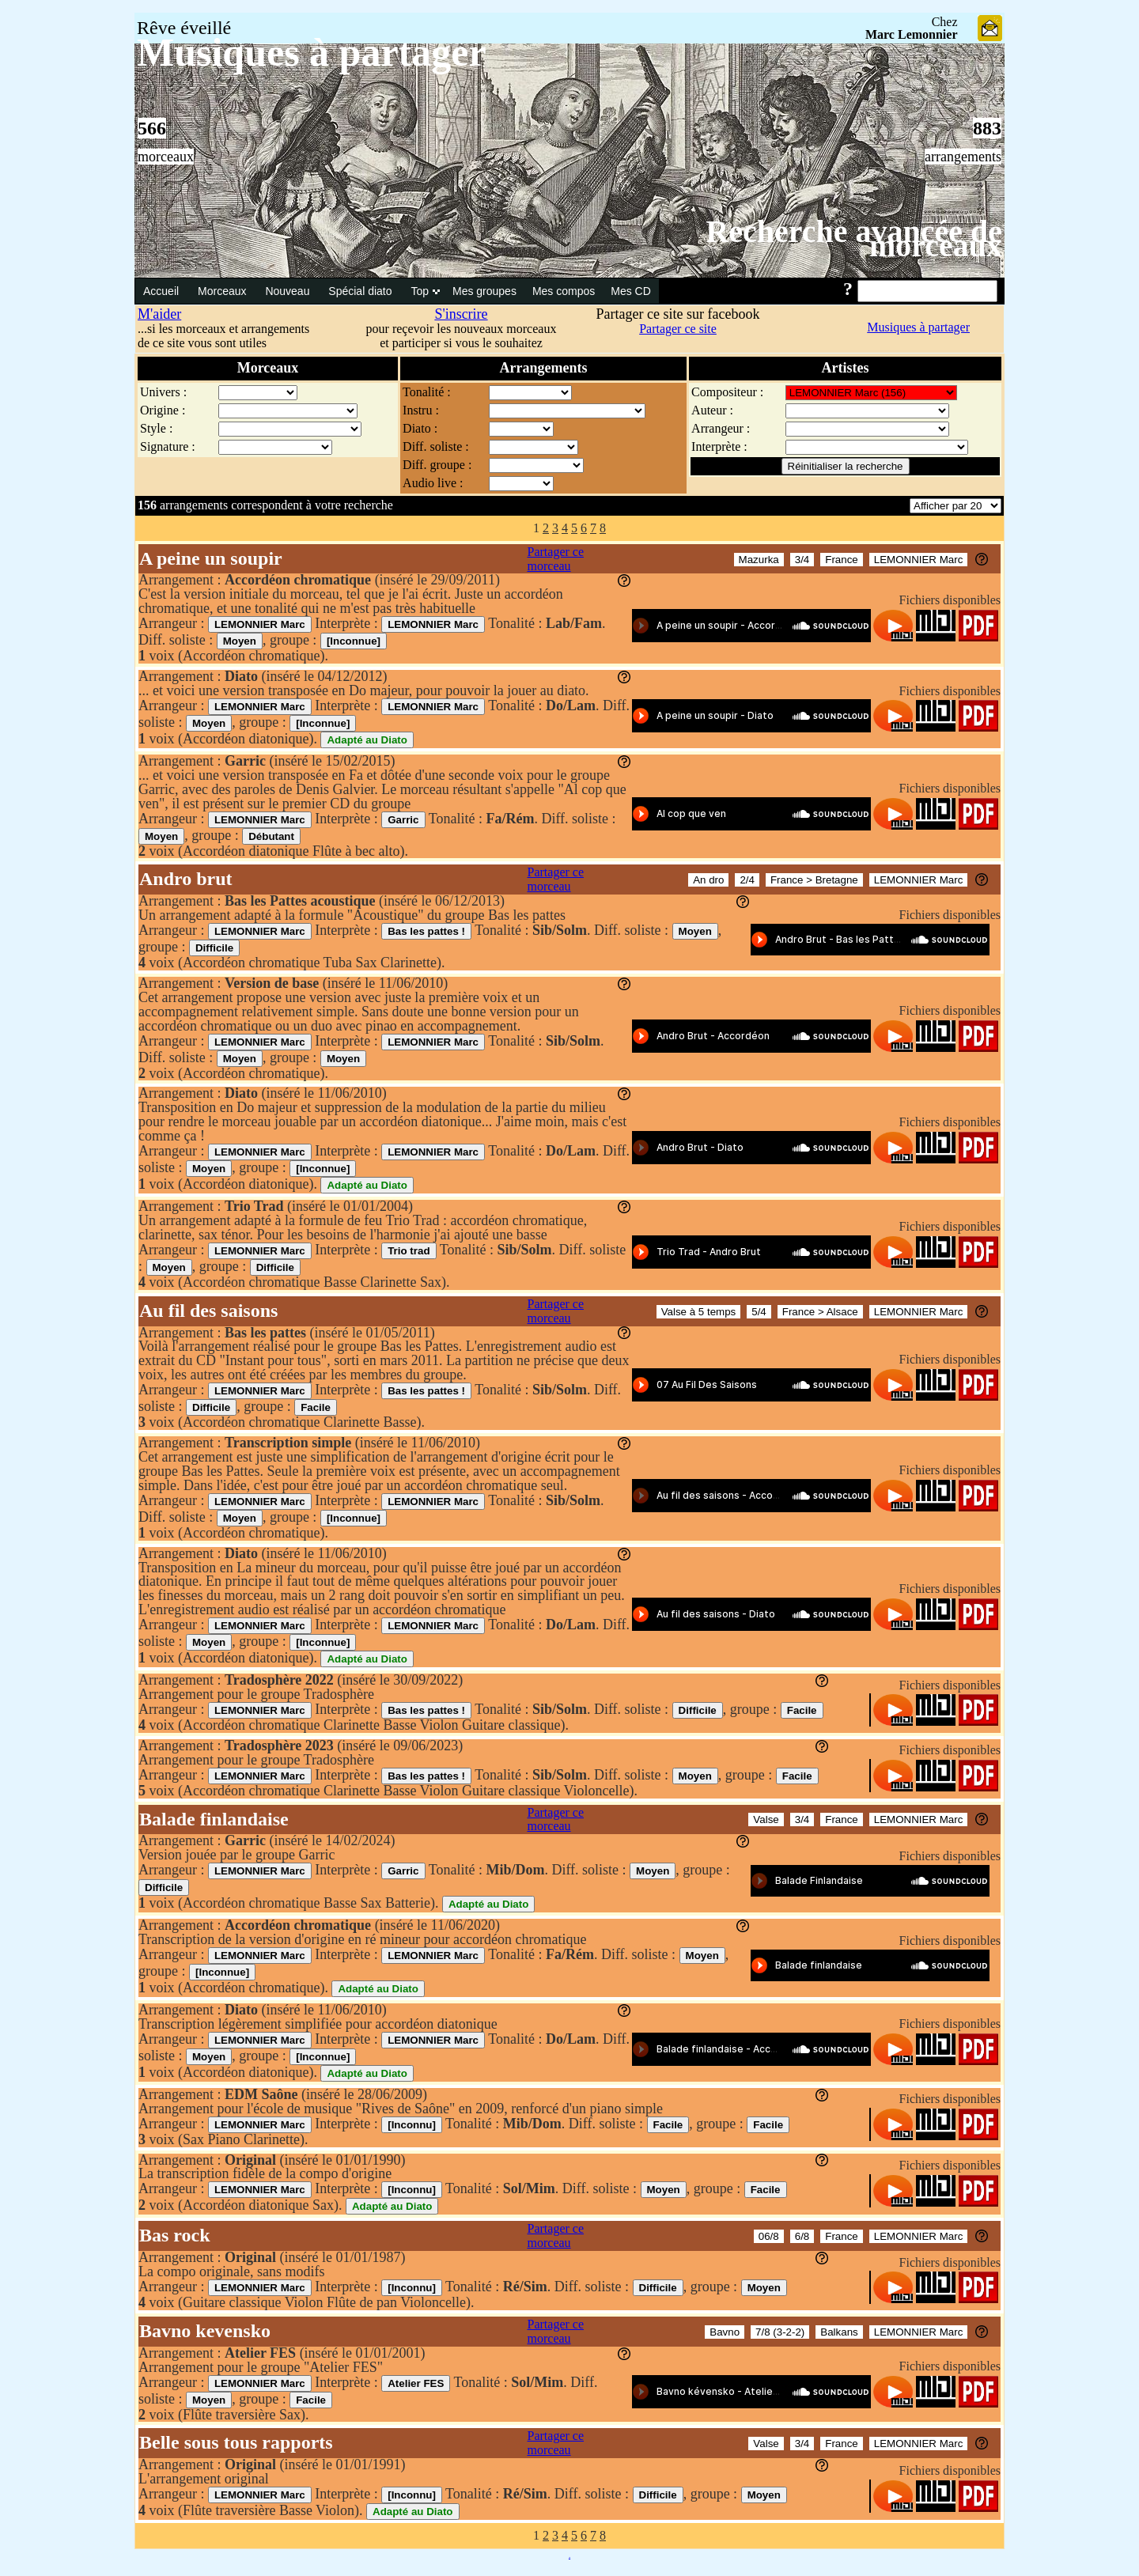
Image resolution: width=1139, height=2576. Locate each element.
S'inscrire (460, 314)
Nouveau (288, 291)
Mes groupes (484, 291)
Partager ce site (678, 328)
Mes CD (631, 291)
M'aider (159, 314)
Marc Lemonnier (911, 34)
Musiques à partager (918, 327)
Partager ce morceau (556, 559)
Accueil (162, 291)
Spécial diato (361, 291)
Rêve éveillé (184, 27)
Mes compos (563, 291)
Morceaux (223, 291)
